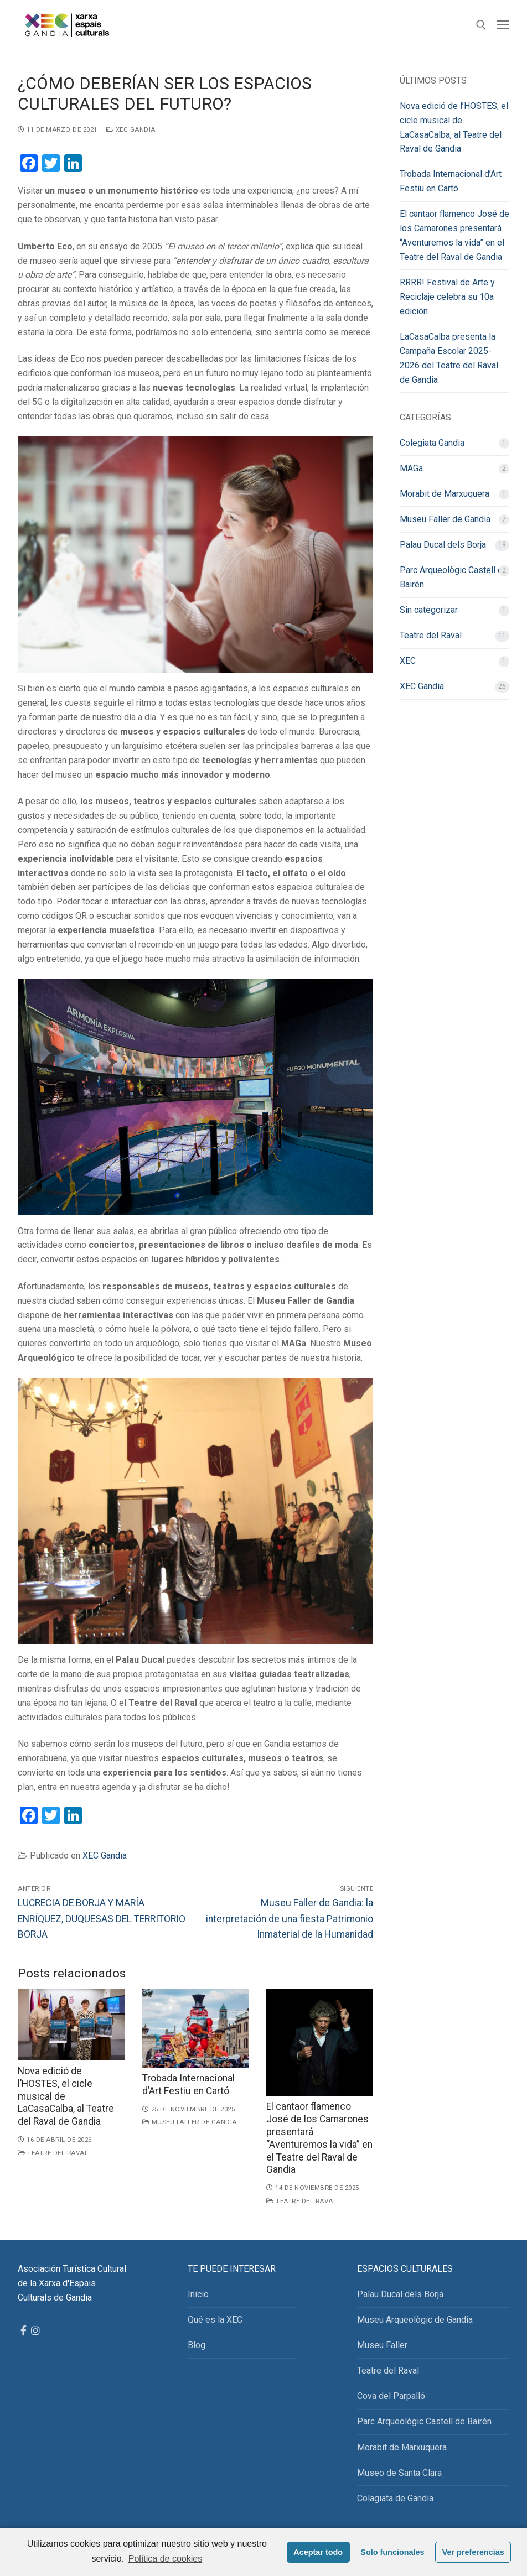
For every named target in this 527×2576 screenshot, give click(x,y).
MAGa (411, 468)
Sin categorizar (429, 610)
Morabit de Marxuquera (444, 493)
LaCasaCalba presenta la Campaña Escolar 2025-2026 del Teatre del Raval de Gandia (449, 358)
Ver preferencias (473, 2552)
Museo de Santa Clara (399, 2473)
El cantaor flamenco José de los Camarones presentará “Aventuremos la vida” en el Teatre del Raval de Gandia (454, 235)
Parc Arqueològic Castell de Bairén (454, 577)
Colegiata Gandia (432, 443)
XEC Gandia (131, 129)
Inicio (198, 2294)
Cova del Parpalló (391, 2396)
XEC (408, 660)
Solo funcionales (392, 2552)
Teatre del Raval (53, 2153)
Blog (196, 2345)
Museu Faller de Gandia (189, 2122)
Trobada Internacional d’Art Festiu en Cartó (451, 181)
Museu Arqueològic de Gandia (415, 2319)
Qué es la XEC (215, 2319)
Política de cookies (165, 2558)
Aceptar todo (318, 2552)
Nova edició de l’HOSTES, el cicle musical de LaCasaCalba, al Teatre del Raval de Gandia (454, 127)
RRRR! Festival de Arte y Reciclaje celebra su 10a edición (447, 296)
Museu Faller (382, 2345)
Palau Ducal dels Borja (443, 544)
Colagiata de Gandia (395, 2498)
